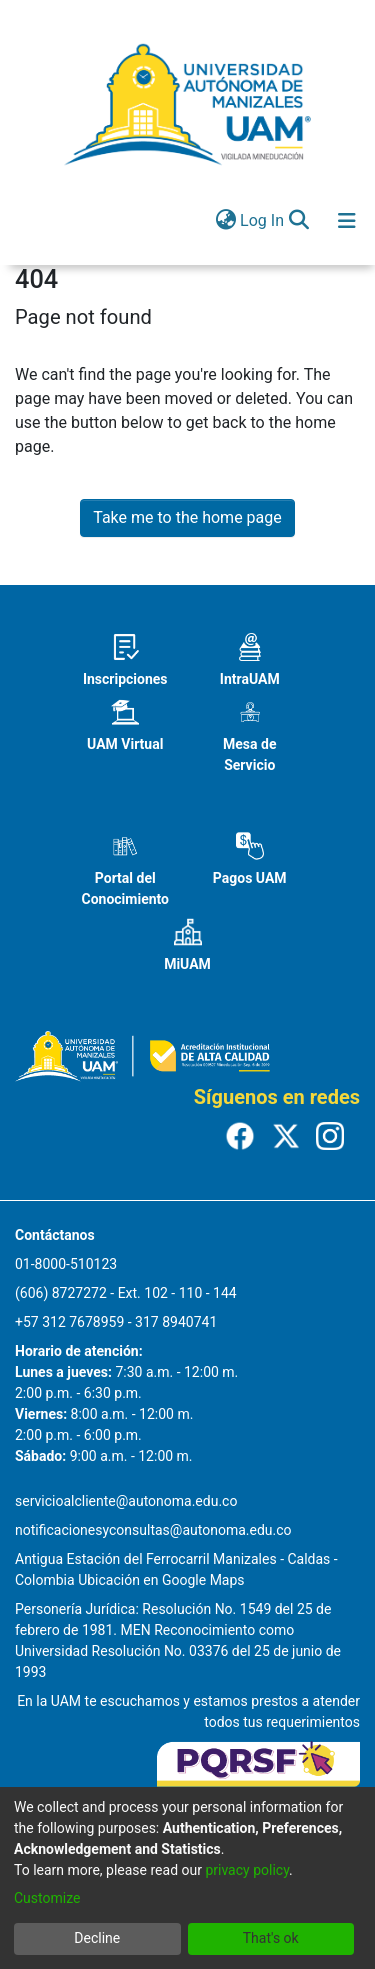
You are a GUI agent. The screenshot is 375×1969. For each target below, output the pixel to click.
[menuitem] (225, 221)
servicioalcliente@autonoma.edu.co (126, 1501)
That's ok (271, 1938)
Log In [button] (263, 220)
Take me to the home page (187, 517)
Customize (47, 1898)
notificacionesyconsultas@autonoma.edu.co (153, 1530)
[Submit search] (298, 221)
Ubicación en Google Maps (161, 1580)
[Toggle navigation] (347, 221)
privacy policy (247, 1870)
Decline (97, 1938)
